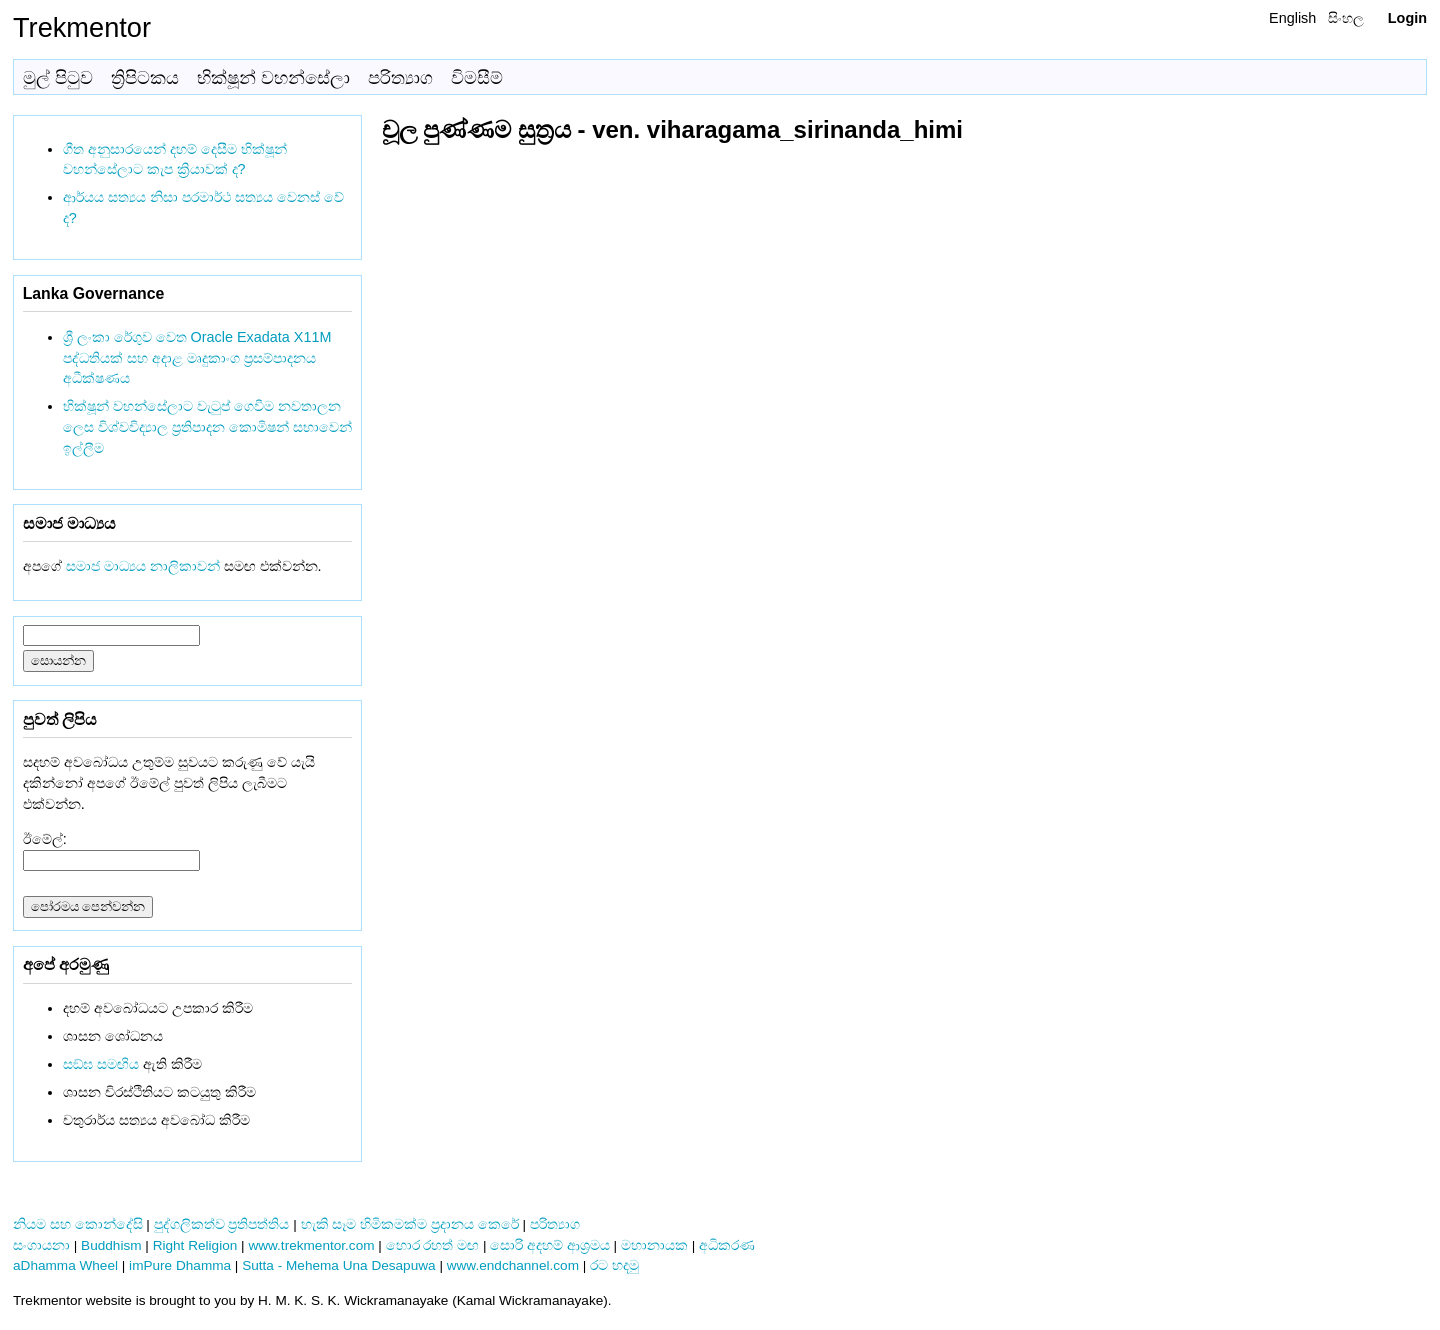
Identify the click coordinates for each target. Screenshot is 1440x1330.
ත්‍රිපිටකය (145, 78)
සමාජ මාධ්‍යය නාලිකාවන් (143, 566)
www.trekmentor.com (311, 1245)
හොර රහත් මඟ (433, 1245)
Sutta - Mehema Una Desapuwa (338, 1265)
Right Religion (195, 1245)
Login (1407, 18)
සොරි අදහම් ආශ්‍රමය (550, 1245)
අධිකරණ (727, 1245)
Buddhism (111, 1245)
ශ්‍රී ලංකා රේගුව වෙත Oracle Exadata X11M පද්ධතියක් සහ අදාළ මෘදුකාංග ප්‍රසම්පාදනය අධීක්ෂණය (197, 358)
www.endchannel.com (513, 1265)
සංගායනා (41, 1245)
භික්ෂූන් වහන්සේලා (273, 78)
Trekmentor (82, 27)
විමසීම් (477, 78)
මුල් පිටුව (58, 78)
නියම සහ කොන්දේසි (78, 1224)
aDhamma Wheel (65, 1265)
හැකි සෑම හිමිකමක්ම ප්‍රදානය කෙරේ (410, 1224)
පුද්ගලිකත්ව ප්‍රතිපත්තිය (222, 1224)
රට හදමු (614, 1265)
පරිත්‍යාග (400, 78)
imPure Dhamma (180, 1265)
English (1292, 18)
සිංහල (1346, 18)
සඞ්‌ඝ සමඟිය (101, 1064)
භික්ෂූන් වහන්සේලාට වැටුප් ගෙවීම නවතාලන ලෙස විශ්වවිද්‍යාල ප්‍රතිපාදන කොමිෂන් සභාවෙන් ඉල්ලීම (207, 427)
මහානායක (654, 1245)
